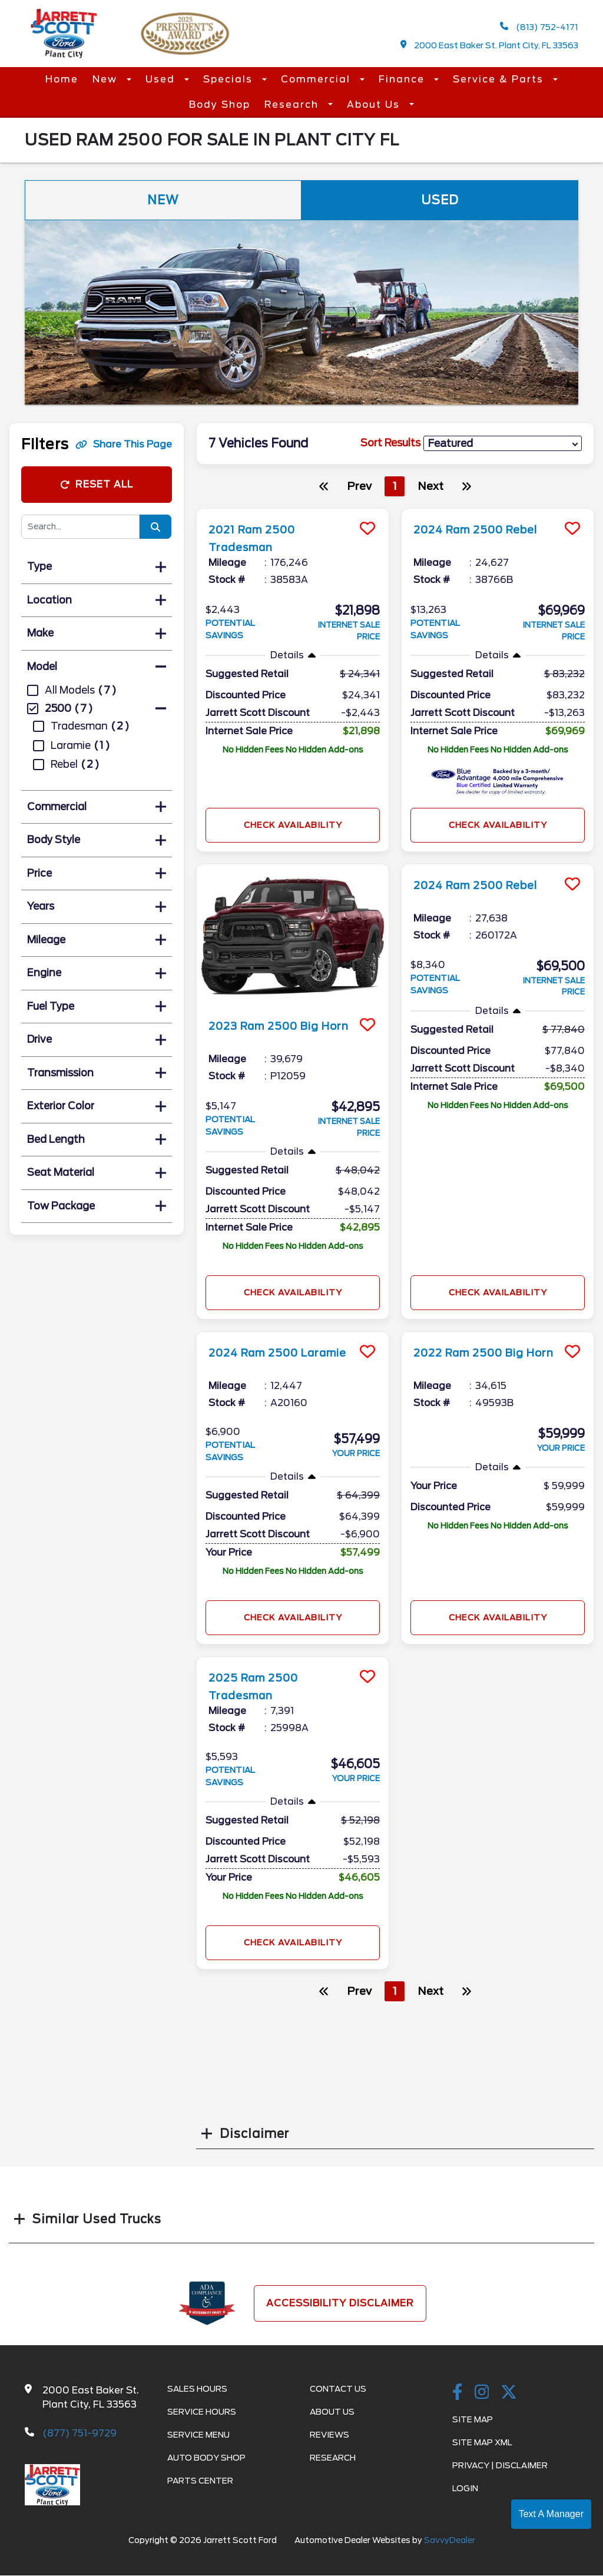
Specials (229, 79)
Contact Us (338, 2388)
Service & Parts (500, 79)
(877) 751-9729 (79, 2433)
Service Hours (201, 2411)
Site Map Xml (482, 2442)
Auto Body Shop (206, 2457)
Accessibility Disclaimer (340, 2303)
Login (465, 2488)
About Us (375, 104)
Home (61, 79)
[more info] (293, 510)
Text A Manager (551, 2514)
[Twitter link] (509, 2392)
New (106, 79)
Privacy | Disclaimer (500, 2465)
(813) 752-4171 (539, 27)
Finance (403, 79)
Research (293, 104)
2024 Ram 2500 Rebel (484, 529)
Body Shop (219, 104)
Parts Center (200, 2480)
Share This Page (123, 444)
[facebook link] (457, 2392)
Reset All (96, 484)
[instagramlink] (482, 2392)
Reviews (329, 2434)
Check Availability (293, 825)
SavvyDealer (449, 2540)
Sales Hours (197, 2388)
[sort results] (502, 443)
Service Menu (198, 2434)
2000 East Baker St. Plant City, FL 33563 (489, 45)
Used (161, 79)
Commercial (317, 79)
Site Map (472, 2419)
